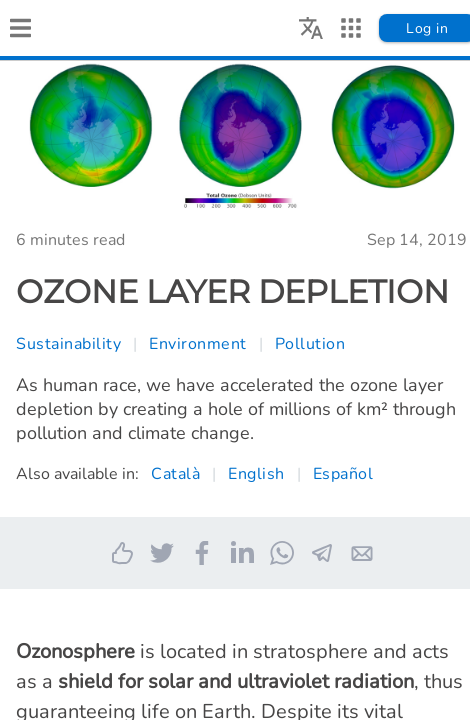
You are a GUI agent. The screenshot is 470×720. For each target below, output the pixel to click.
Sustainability (68, 344)
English (256, 474)
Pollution (310, 344)
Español (343, 474)
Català (175, 474)
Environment (198, 344)
